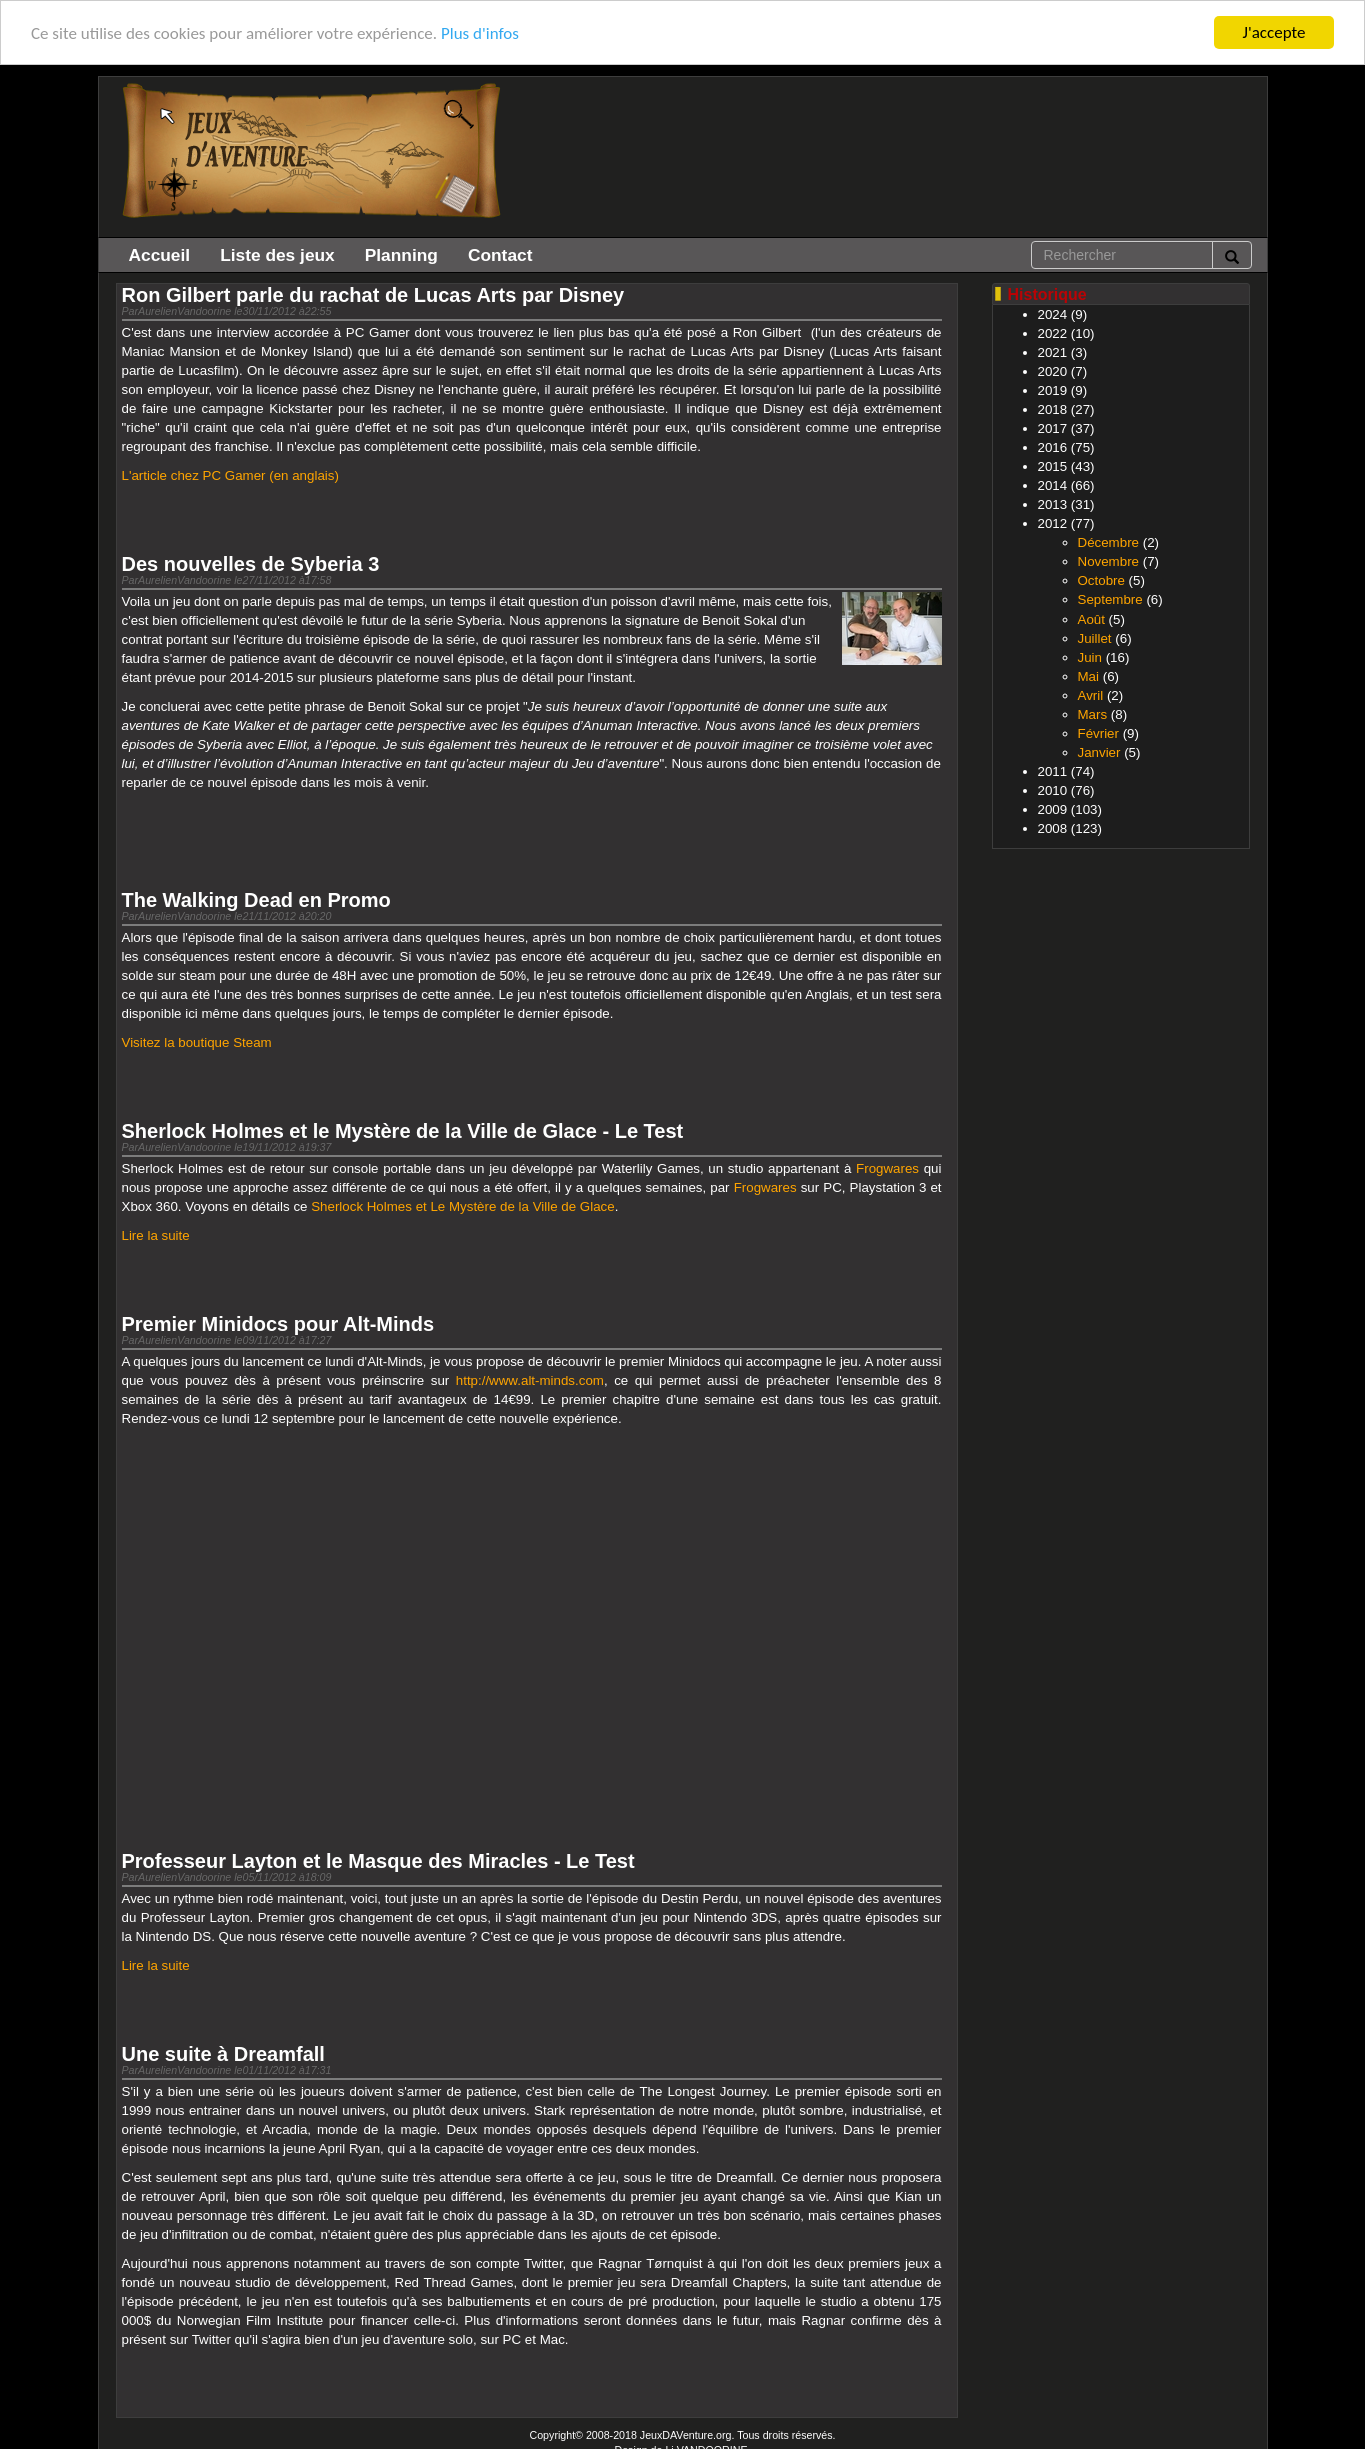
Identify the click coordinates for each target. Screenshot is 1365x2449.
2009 (1053, 809)
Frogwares (887, 1168)
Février (1098, 733)
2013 (1053, 504)
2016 (1053, 447)
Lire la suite (156, 1235)
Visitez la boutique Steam (197, 1042)
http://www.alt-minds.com (530, 1380)
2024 (1053, 314)
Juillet (1095, 637)
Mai (1088, 676)
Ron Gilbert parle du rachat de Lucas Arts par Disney (373, 295)
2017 (1053, 428)
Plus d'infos (480, 32)
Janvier (1099, 752)
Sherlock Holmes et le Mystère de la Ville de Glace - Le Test (403, 1131)
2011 (1053, 771)
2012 (1053, 523)
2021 (1053, 352)
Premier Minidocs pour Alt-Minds (278, 1324)
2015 (1053, 466)
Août (1091, 618)
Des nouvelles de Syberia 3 (251, 564)
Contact (500, 255)
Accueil (160, 255)
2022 (1053, 333)
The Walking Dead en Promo (256, 900)
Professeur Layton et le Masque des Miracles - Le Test (378, 1861)
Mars (1093, 714)
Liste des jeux (277, 255)
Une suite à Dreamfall (223, 2054)
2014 (1053, 485)
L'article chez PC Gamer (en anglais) (230, 475)
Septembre (1110, 599)
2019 (1053, 390)
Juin (1090, 656)
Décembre (1108, 542)
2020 (1053, 371)
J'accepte (1274, 32)
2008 (1053, 828)
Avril (1091, 695)
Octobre (1101, 580)
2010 (1053, 790)
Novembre (1108, 561)
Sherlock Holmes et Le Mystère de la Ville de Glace (462, 1206)
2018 (1053, 409)
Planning (401, 255)
